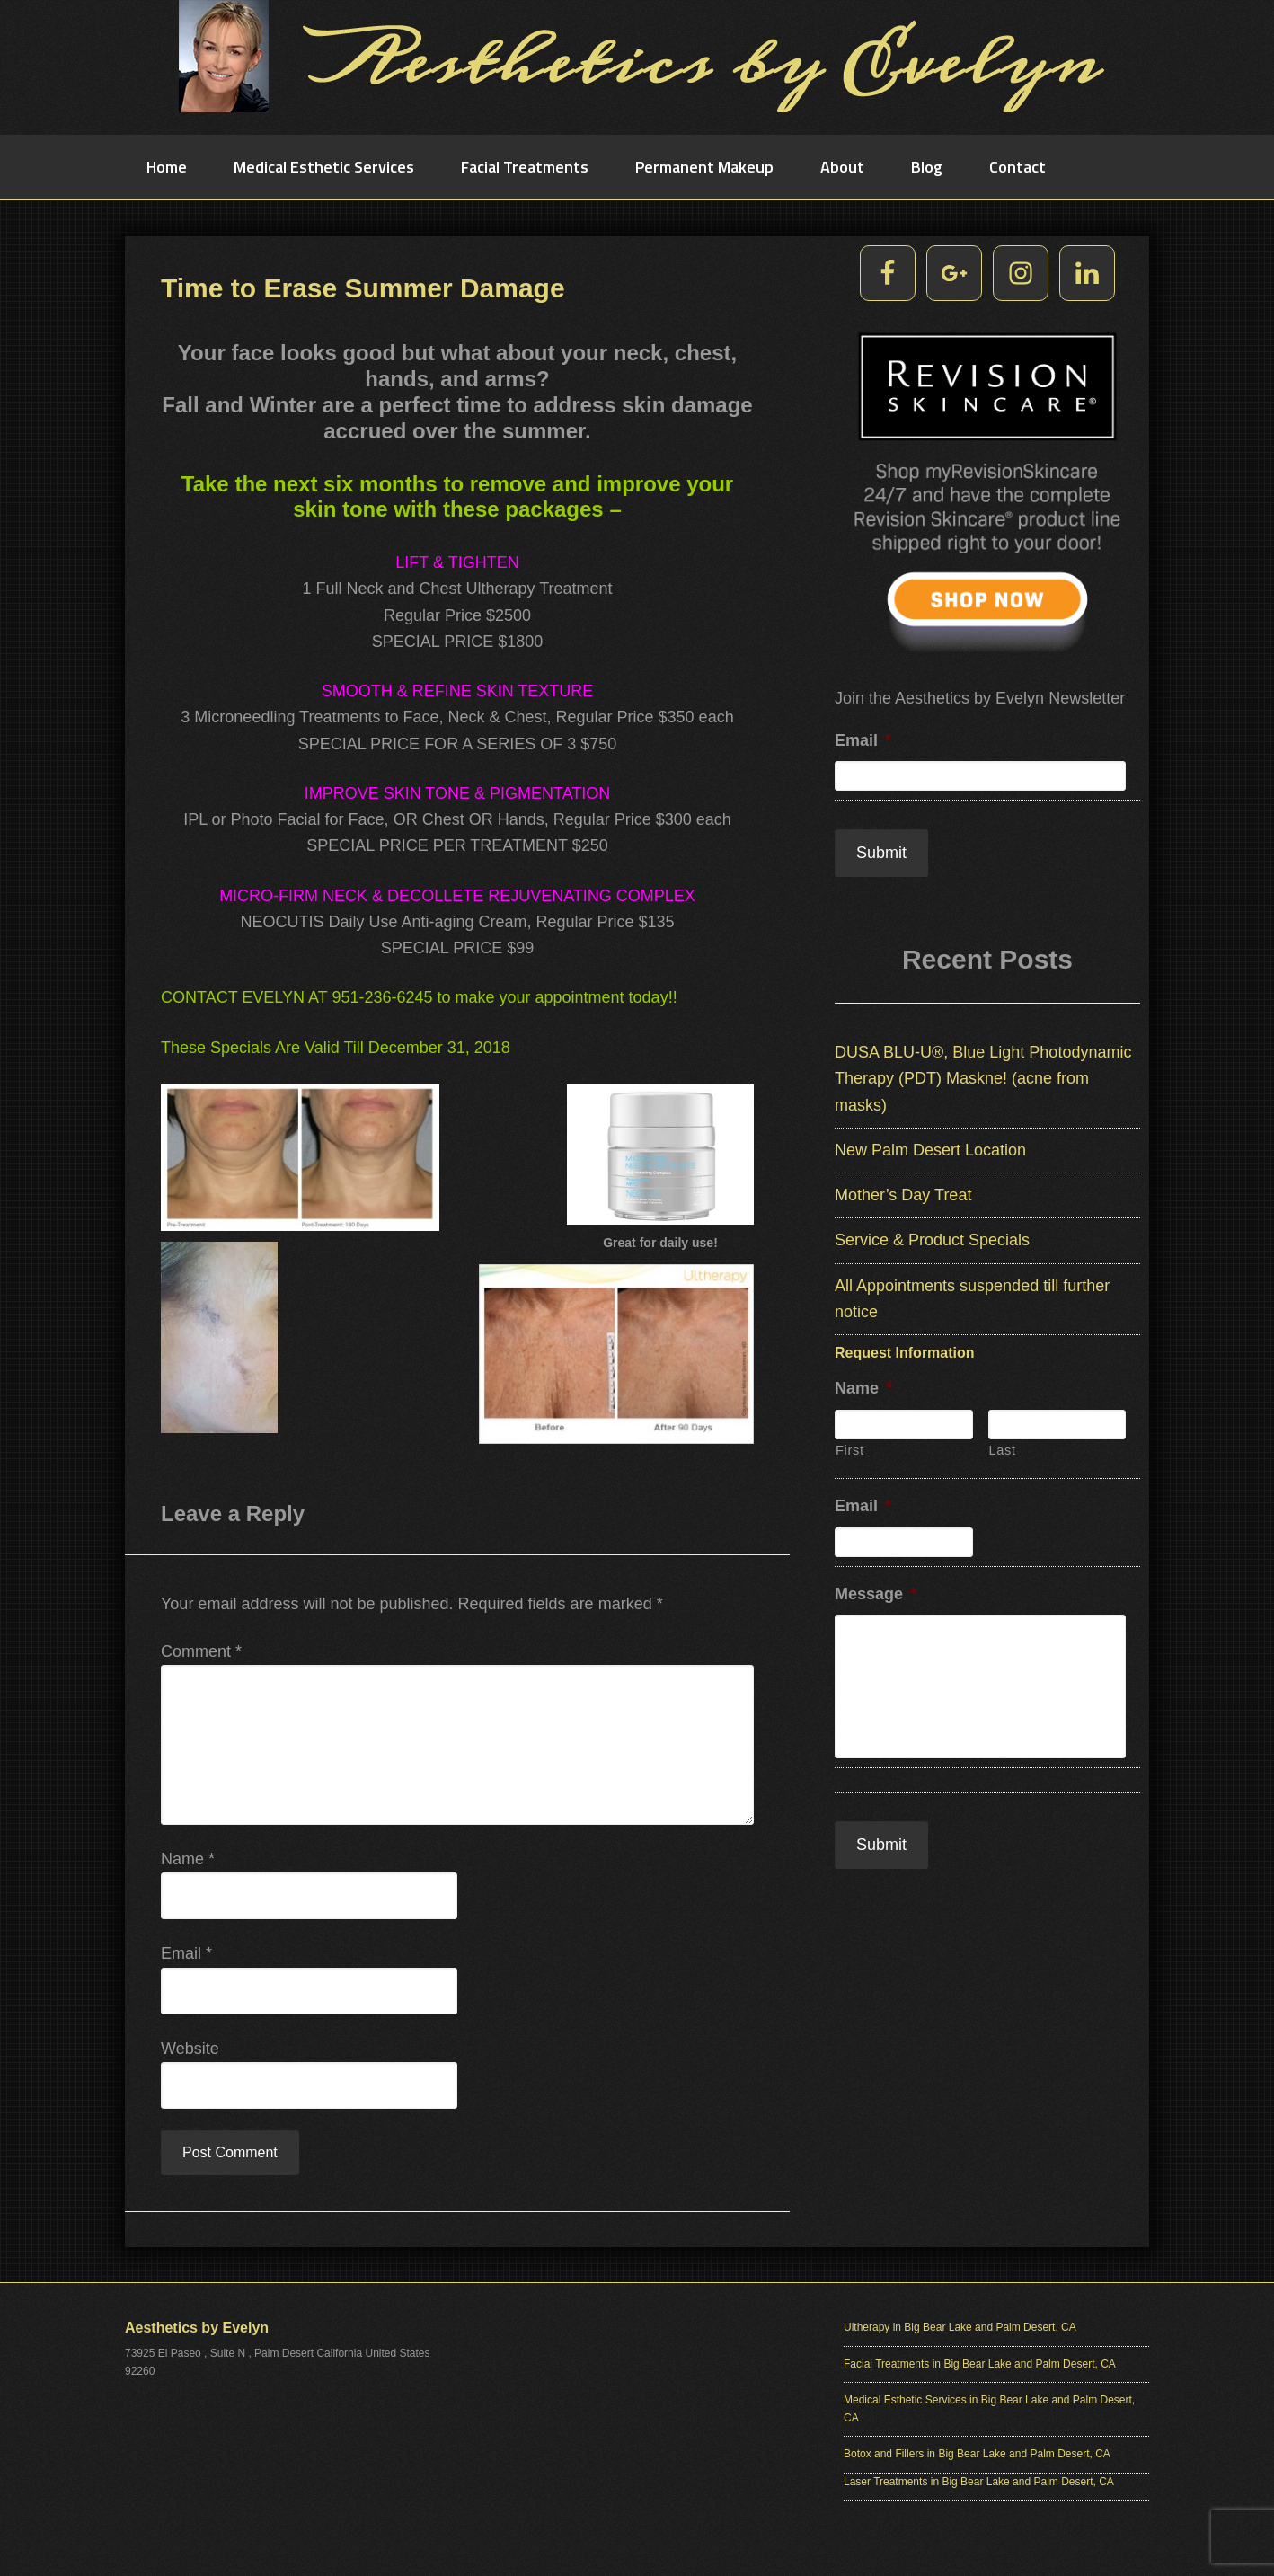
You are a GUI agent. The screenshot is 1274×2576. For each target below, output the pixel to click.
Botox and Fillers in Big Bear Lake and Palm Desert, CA (977, 2457)
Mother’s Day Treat (903, 1191)
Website (190, 2052)
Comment (201, 1655)
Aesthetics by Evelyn (637, 67)
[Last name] (1057, 1421)
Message (875, 1590)
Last (1002, 1446)
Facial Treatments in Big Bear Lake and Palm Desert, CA (980, 2367)
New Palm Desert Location (930, 1146)
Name (188, 1863)
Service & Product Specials (932, 1236)
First (850, 1446)
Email (186, 1957)
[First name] (904, 1421)
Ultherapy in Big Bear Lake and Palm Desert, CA (960, 2330)
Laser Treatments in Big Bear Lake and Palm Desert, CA (979, 2485)
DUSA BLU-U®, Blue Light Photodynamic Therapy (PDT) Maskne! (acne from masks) (983, 1075)
